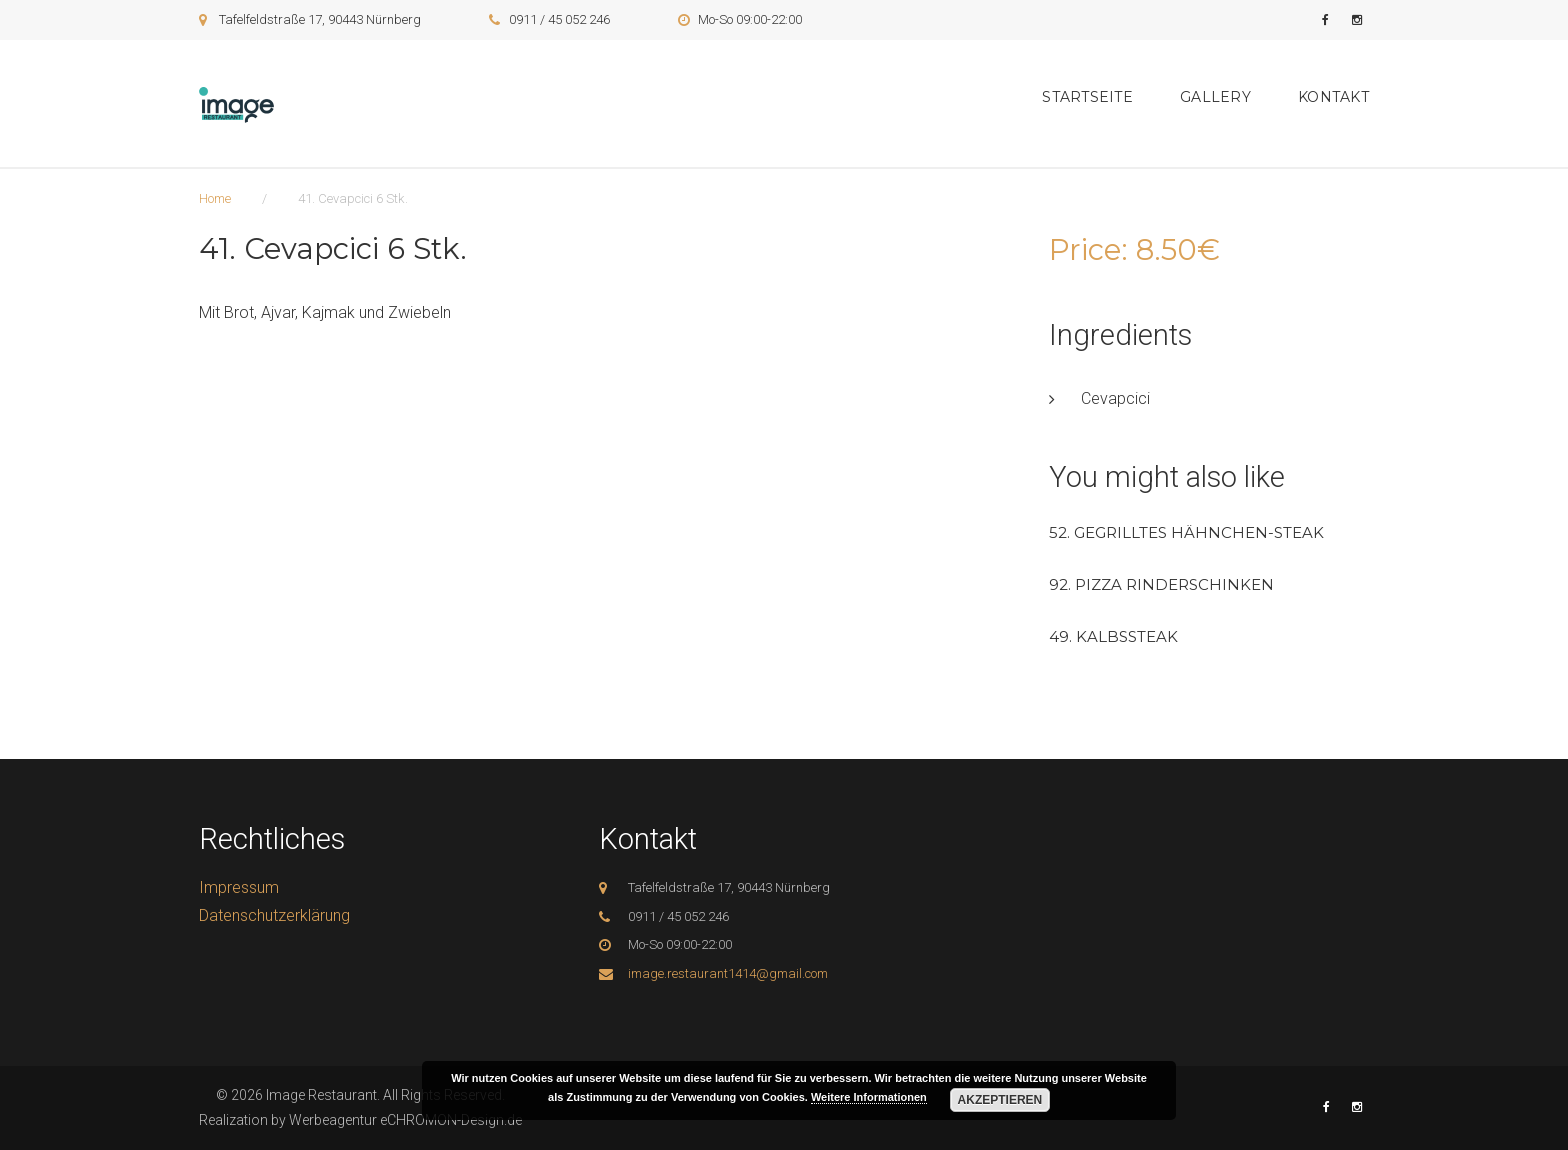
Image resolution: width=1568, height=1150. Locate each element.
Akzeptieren (1000, 1100)
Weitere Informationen (869, 1097)
